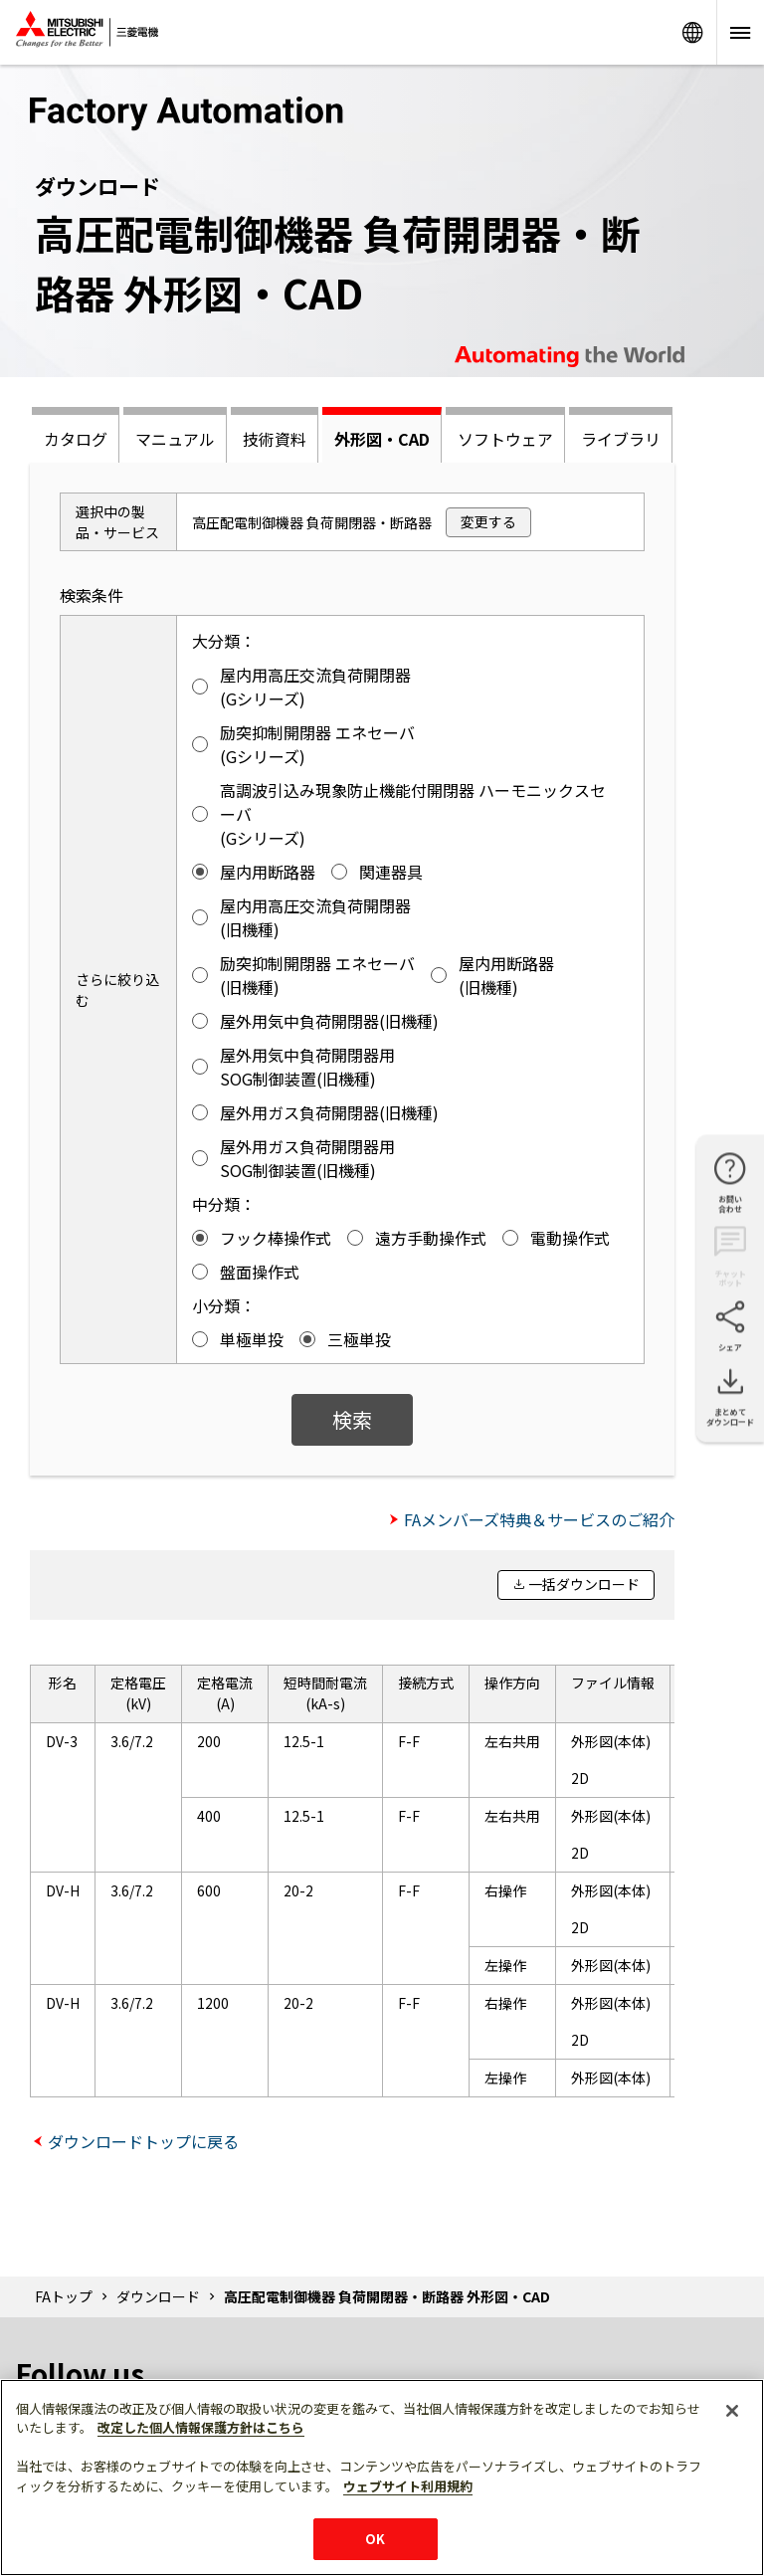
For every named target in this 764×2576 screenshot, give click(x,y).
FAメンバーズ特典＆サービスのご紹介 (539, 1519)
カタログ (75, 439)
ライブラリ (621, 439)
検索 (352, 1419)
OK (375, 2538)
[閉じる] (732, 2411)
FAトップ (64, 2296)
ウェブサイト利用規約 (408, 2486)
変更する (488, 521)
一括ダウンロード (584, 1584)
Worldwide (692, 32)
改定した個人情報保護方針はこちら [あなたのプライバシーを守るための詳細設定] (200, 2427)
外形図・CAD (382, 439)
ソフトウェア (505, 439)
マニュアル (175, 439)
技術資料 (274, 439)
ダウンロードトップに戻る (143, 2141)
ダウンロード (158, 2296)
